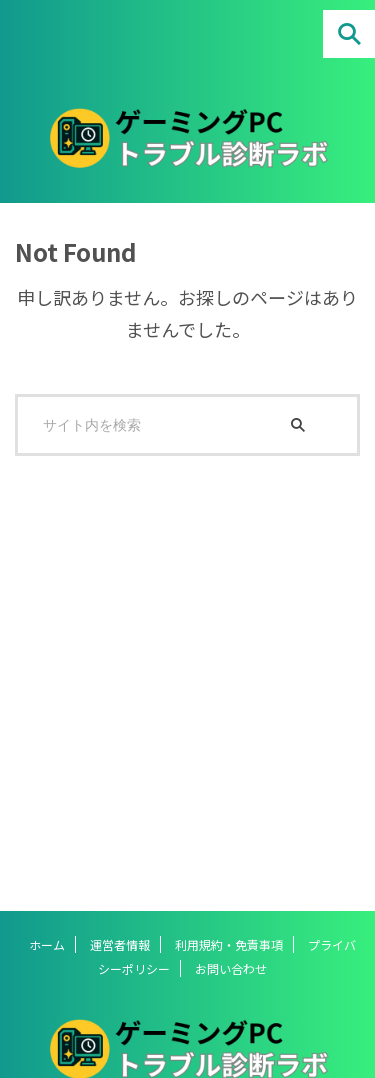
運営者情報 (120, 944)
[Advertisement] (187, 673)
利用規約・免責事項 (229, 944)
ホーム (47, 944)
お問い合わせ (231, 968)
